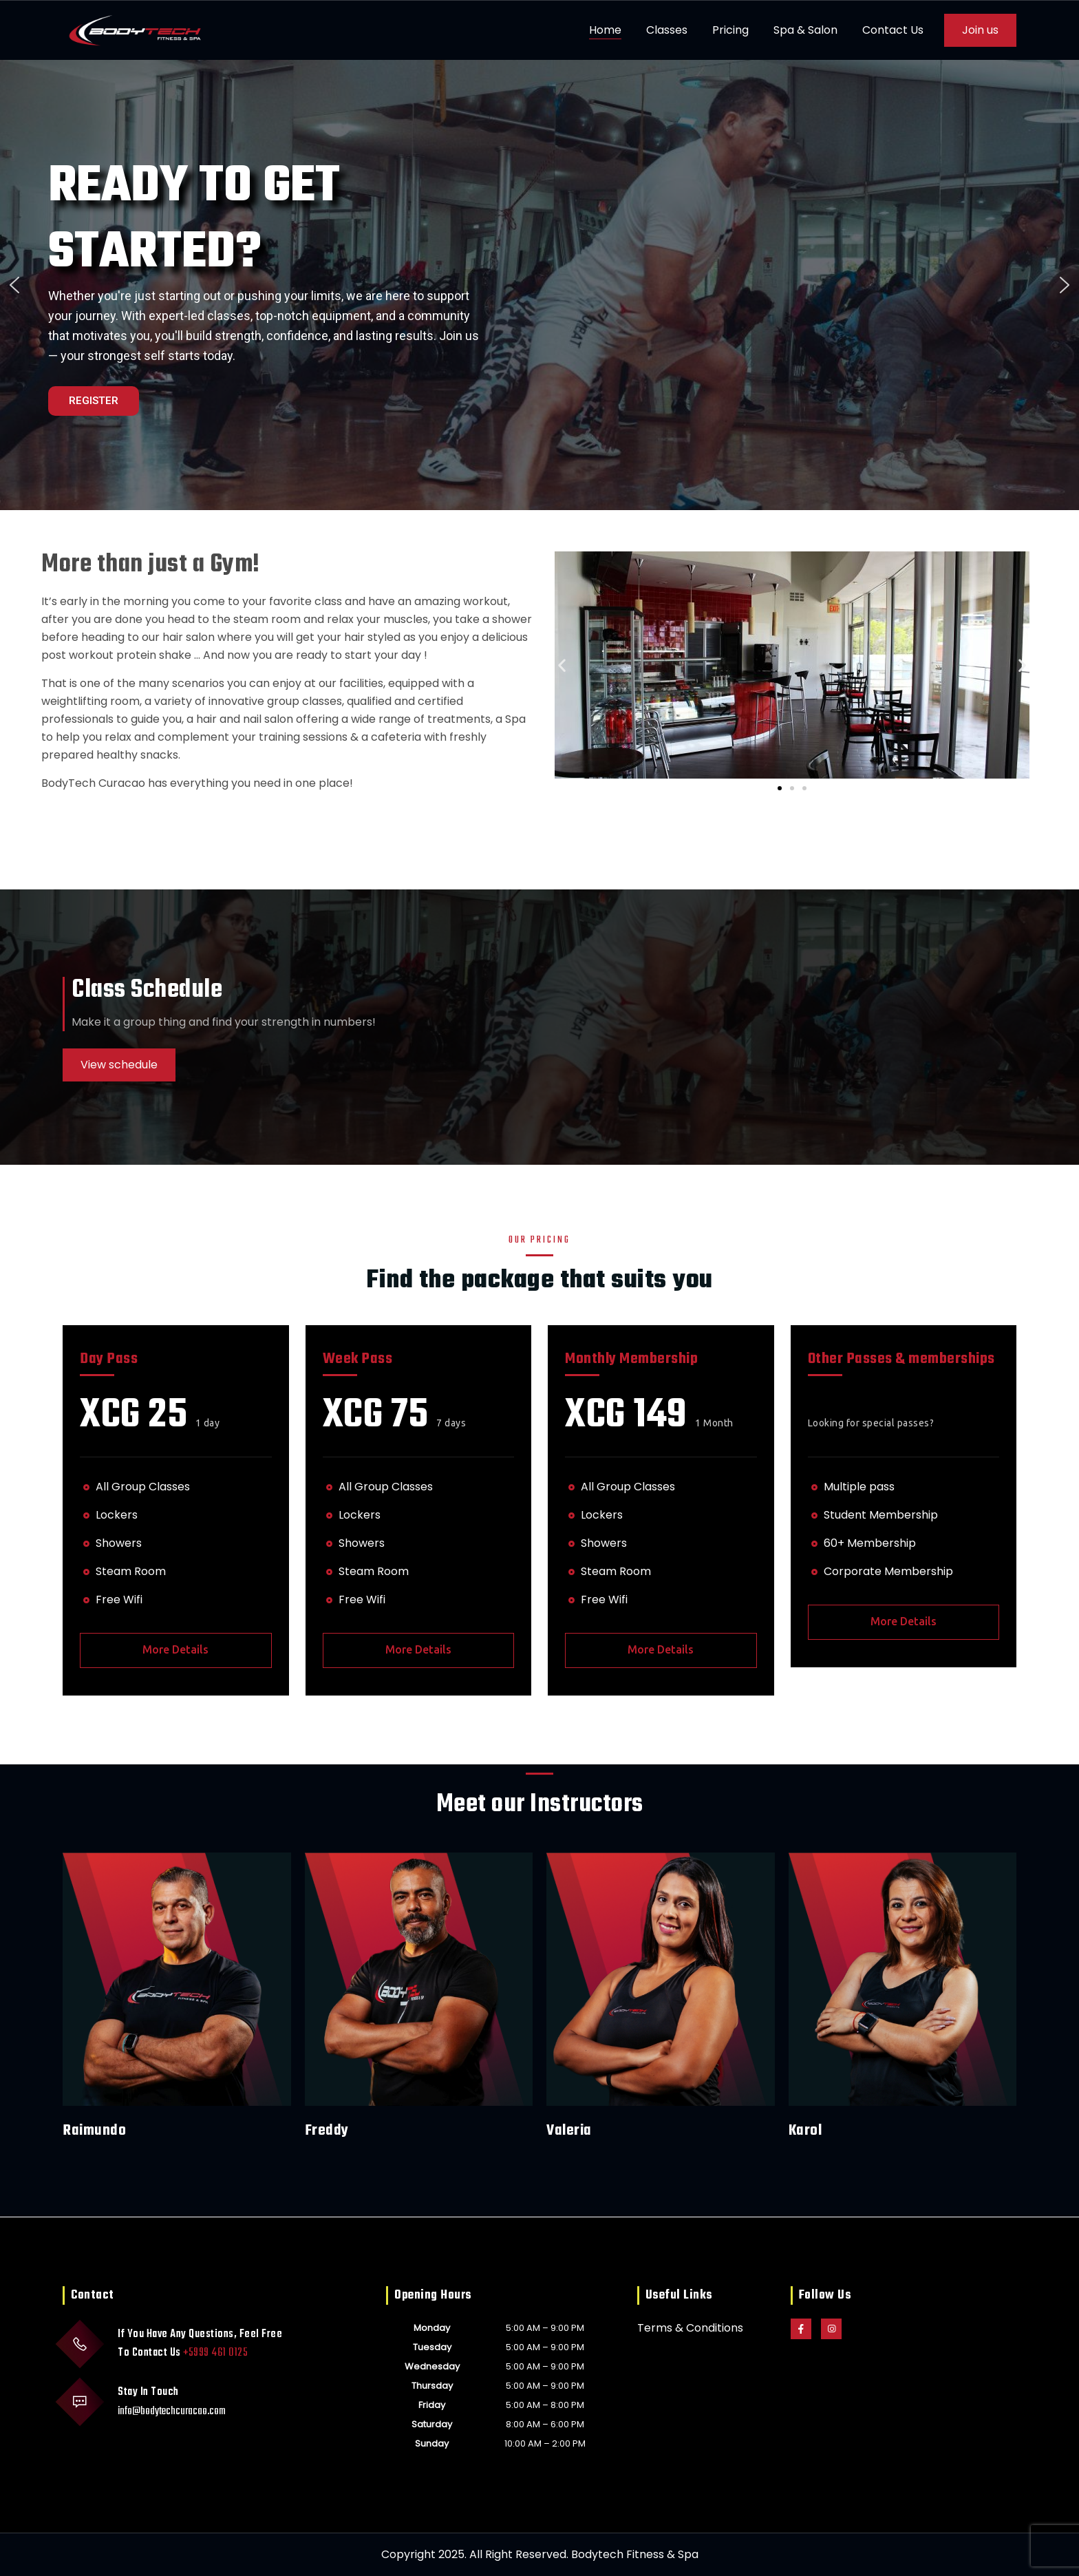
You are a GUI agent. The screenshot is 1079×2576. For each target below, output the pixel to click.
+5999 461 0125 (215, 2353)
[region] (539, 285)
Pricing (730, 30)
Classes (666, 30)
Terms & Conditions (690, 2328)
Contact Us (892, 30)
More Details (175, 1649)
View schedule (119, 1065)
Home (605, 30)
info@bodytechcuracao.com (172, 2411)
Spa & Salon (805, 30)
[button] (14, 285)
